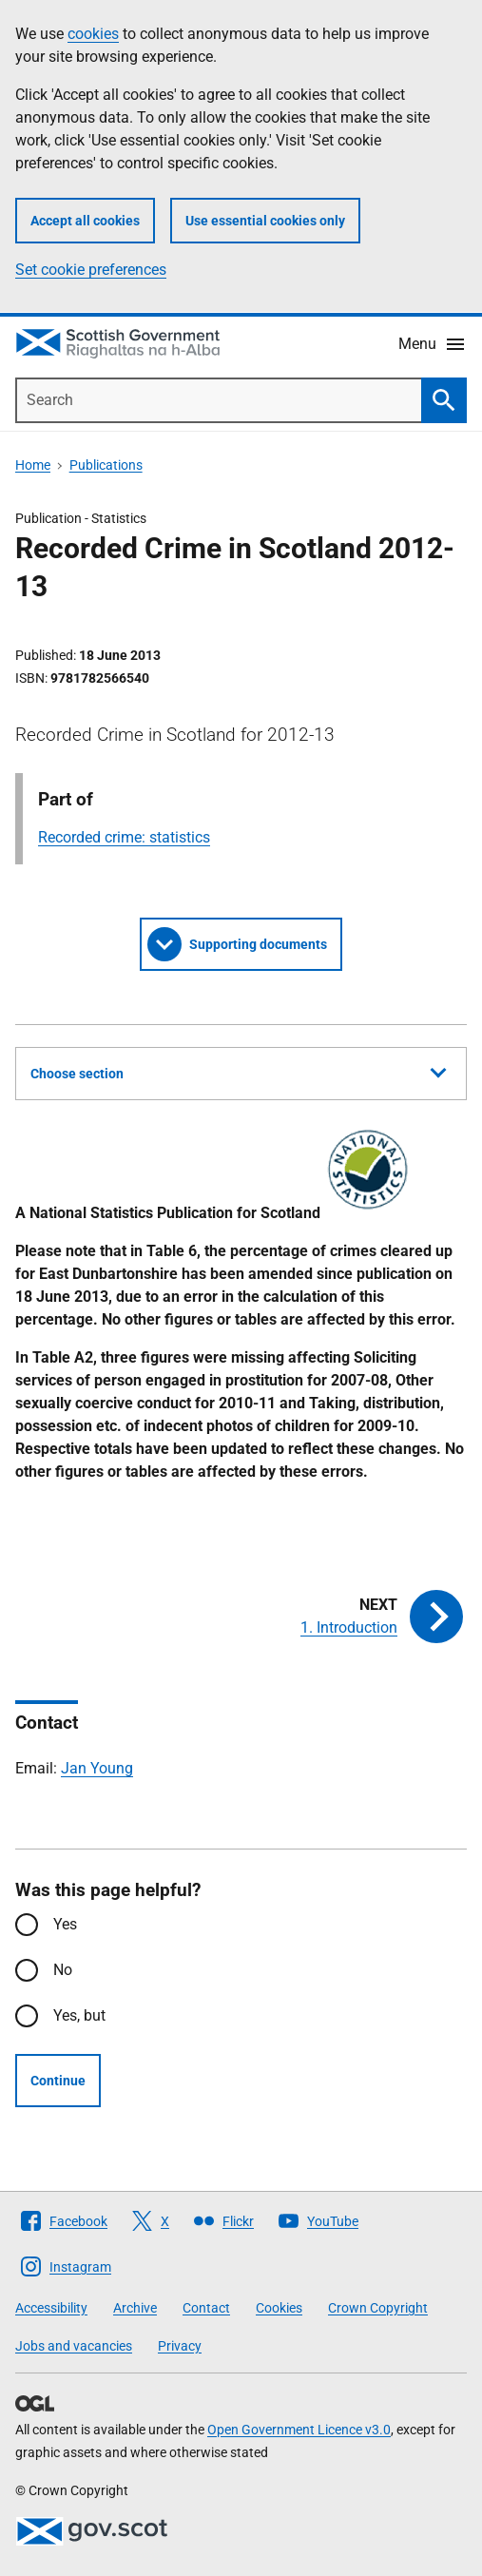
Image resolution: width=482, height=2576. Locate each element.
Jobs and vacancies (73, 2345)
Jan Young (97, 1768)
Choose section (238, 1070)
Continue (58, 2080)
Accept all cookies (85, 220)
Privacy (180, 2345)
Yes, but (79, 2015)
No (62, 1970)
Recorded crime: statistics (124, 837)
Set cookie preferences (90, 270)
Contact (206, 2307)
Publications (106, 465)
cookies (93, 34)
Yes (65, 1924)
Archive (135, 2307)
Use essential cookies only (265, 220)
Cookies (279, 2307)
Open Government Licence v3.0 (299, 2429)
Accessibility (51, 2307)
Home (32, 465)
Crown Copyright (378, 2307)
